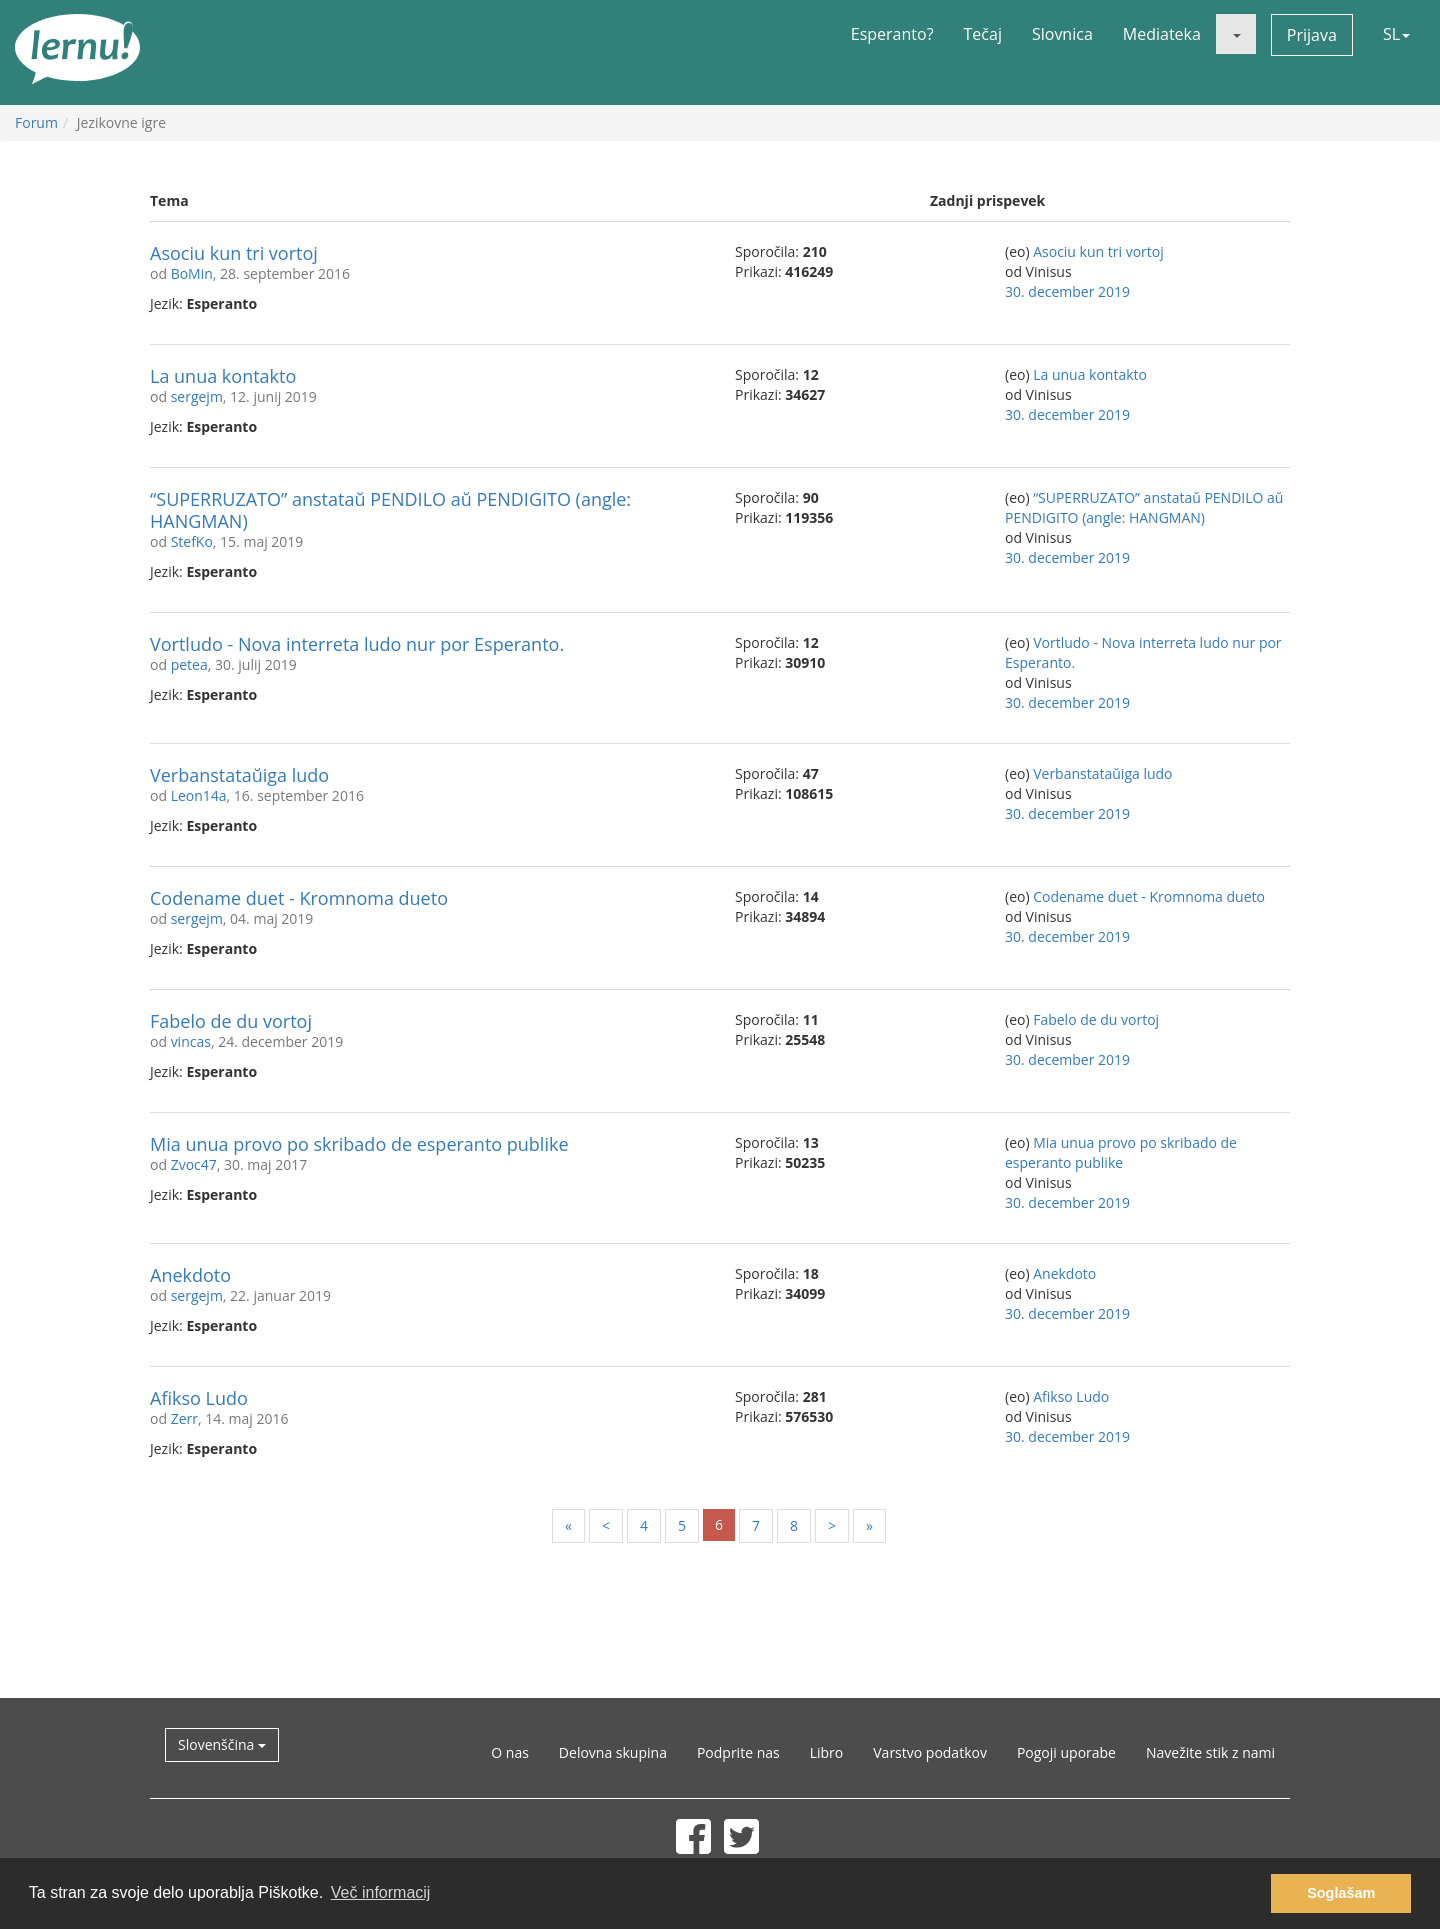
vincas (191, 1041)
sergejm (197, 396)
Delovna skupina (613, 1752)
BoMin (192, 273)
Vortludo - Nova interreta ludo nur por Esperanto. (357, 644)
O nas (510, 1752)
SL (1396, 34)
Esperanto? (892, 34)
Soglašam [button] (1341, 1893)
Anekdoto (190, 1275)
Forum (36, 122)
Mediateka (1162, 34)
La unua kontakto (223, 376)
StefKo (192, 541)
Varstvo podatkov (930, 1752)
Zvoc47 (194, 1164)
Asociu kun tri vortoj (234, 253)
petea (189, 664)
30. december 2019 (1067, 291)
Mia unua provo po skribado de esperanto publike (359, 1144)
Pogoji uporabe (1066, 1752)
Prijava (1312, 35)
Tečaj (983, 34)
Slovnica (1062, 34)
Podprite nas (738, 1752)
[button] (1236, 34)
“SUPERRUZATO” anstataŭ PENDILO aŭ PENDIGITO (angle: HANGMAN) (390, 510)
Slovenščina (222, 1744)
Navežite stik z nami (1210, 1752)
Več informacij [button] (381, 1892)
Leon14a (199, 795)
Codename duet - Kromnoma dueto (299, 898)
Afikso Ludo (199, 1398)
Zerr (184, 1418)
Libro (827, 1752)
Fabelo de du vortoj (231, 1021)
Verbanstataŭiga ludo (239, 775)
